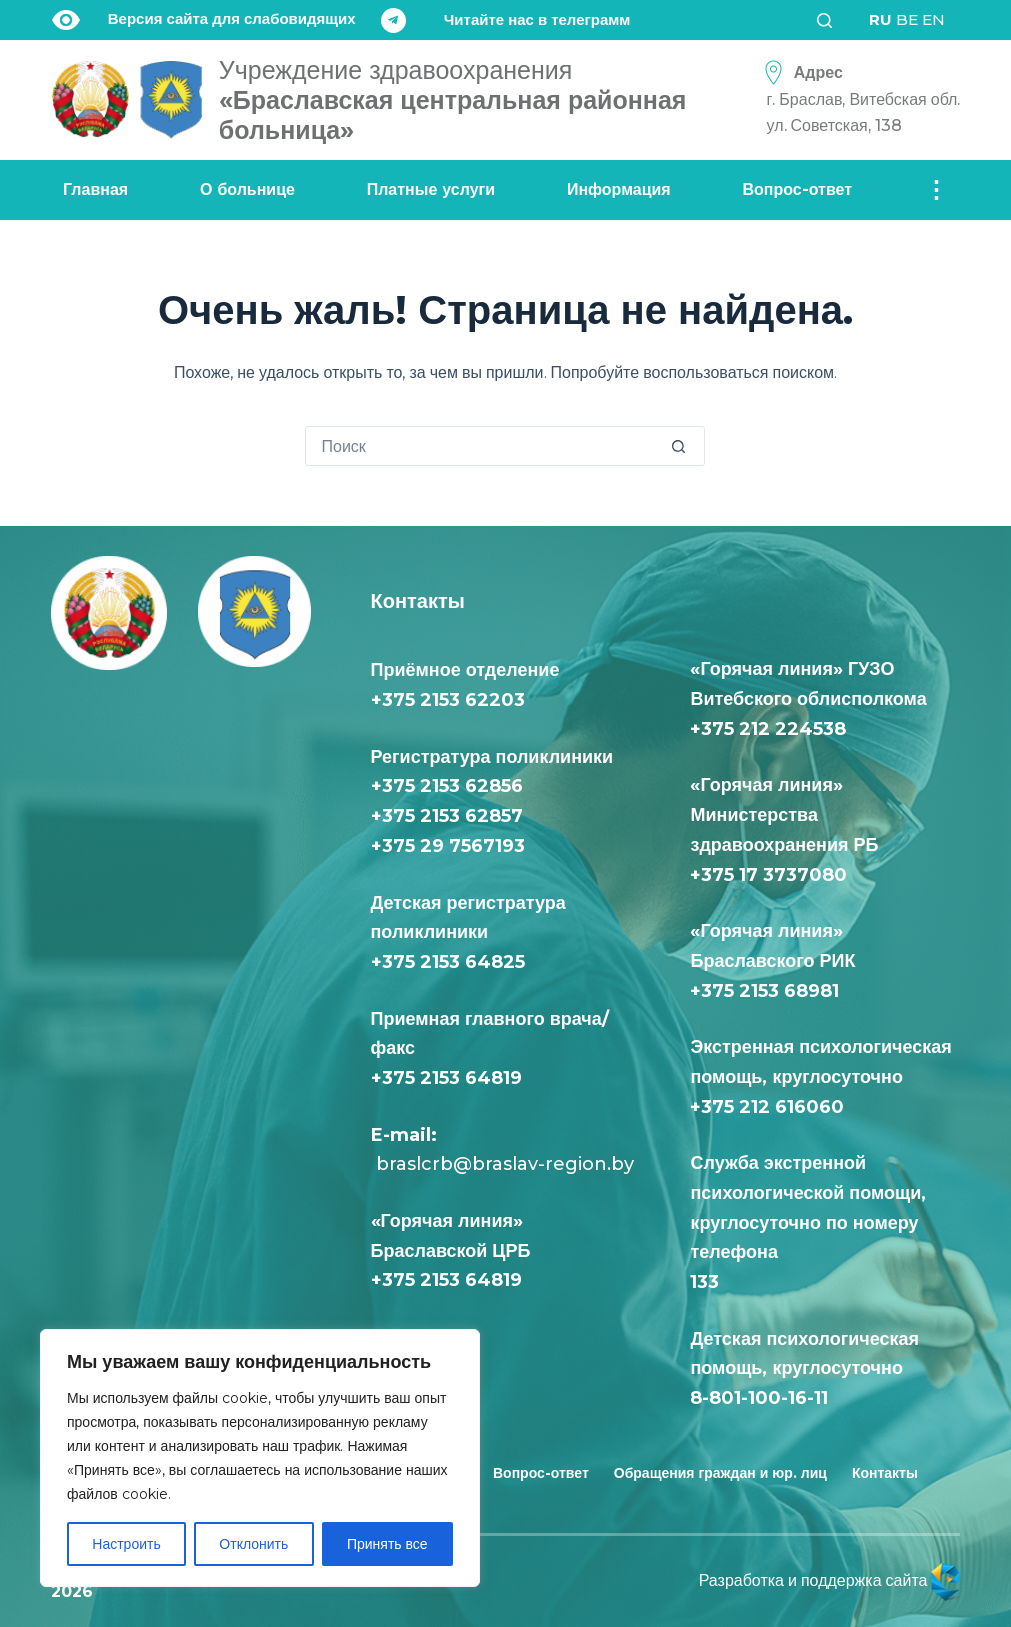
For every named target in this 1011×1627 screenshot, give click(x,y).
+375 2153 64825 (448, 962)
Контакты (885, 1473)
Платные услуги (431, 189)
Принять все (387, 1544)
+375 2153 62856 (447, 786)
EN (933, 19)
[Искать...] (485, 446)
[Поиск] (831, 20)
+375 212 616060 (772, 1107)
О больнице (247, 189)
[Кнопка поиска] (684, 446)
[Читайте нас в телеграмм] (506, 20)
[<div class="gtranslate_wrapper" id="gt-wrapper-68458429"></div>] (907, 20)
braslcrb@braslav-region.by (502, 1164)
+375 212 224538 (768, 729)
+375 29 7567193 (448, 846)
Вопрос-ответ (798, 189)
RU (880, 19)
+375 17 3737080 (768, 875)
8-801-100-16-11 (759, 1398)
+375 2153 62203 (448, 700)
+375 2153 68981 (764, 991)
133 (709, 1282)
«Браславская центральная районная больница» (453, 100)
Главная (95, 189)
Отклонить (253, 1544)
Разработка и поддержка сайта (830, 1580)
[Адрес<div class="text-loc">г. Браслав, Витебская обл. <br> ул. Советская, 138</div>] (857, 99)
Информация (619, 189)
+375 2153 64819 (446, 1078)
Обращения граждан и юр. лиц (720, 1473)
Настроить (126, 1544)
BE (907, 19)
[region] (260, 1458)
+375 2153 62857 (447, 816)
